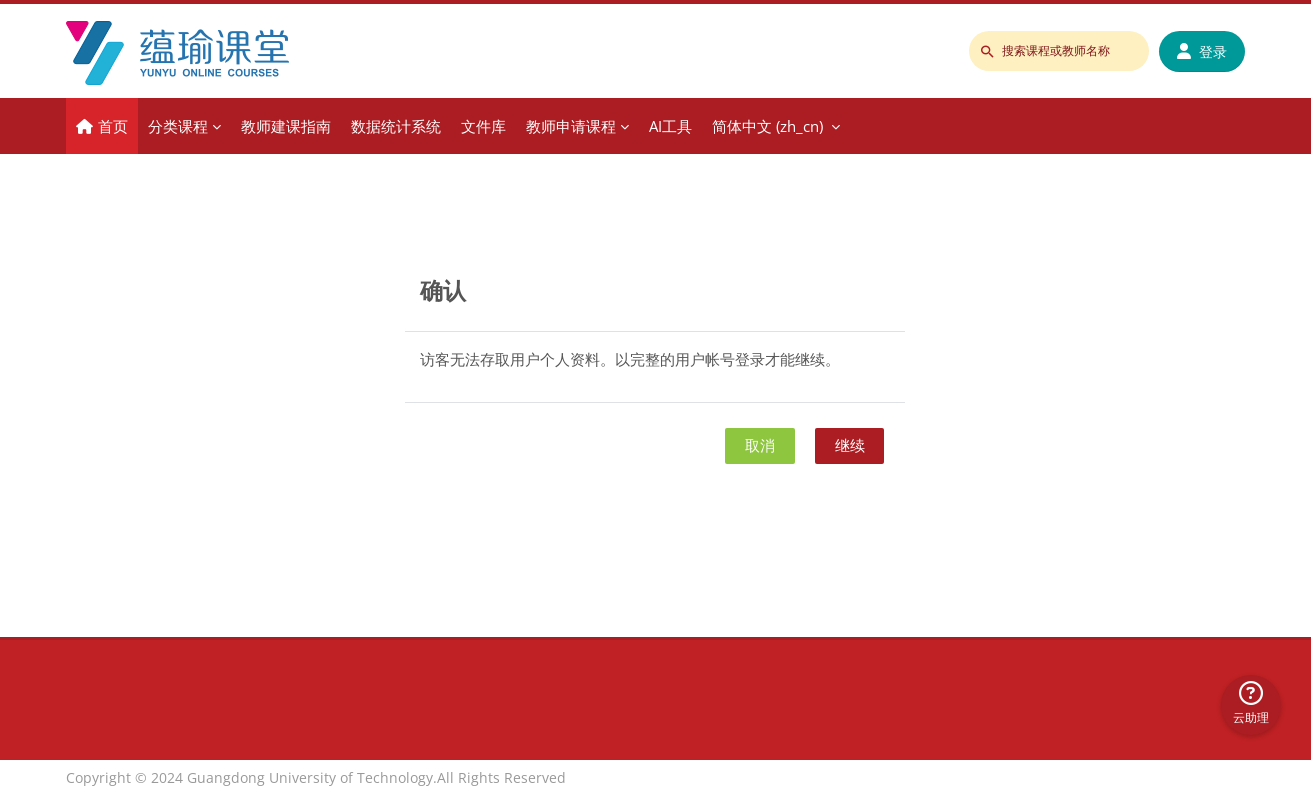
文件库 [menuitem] (483, 126)
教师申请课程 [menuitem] (571, 126)
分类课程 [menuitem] (178, 126)
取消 (760, 445)
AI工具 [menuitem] (670, 126)
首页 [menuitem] (113, 126)
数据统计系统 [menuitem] (396, 126)
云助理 (1251, 703)
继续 (850, 445)
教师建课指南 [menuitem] (286, 126)
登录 (1202, 51)
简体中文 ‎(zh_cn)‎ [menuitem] (767, 126)
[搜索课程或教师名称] (1059, 51)
